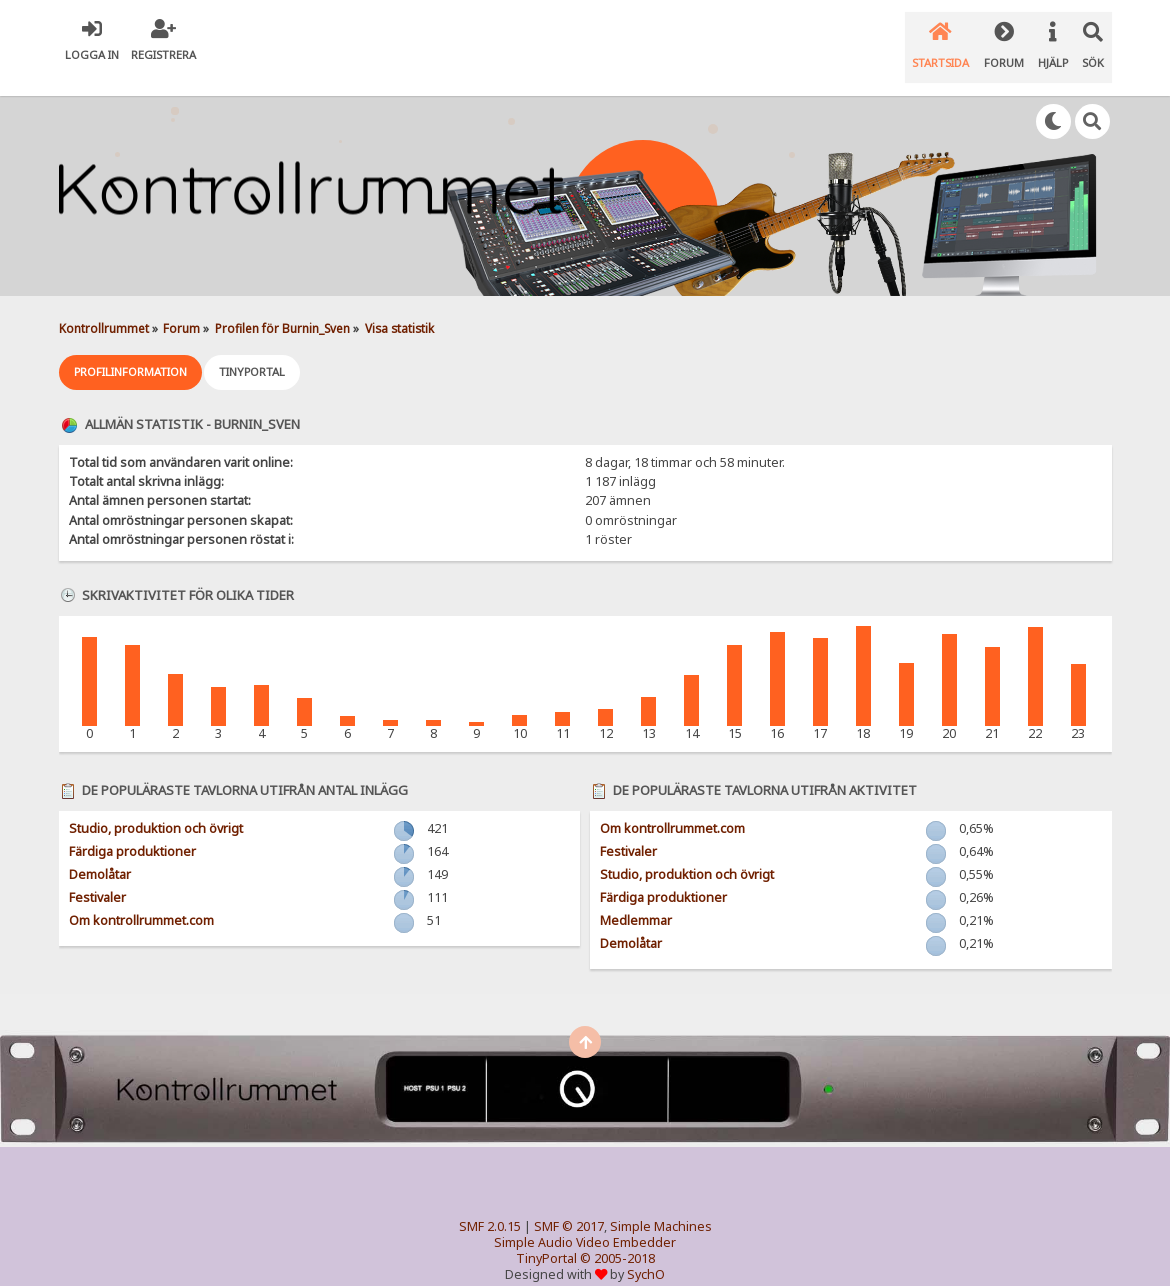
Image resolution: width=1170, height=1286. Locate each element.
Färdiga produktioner (132, 829)
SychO (646, 1252)
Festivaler (97, 875)
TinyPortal (546, 1236)
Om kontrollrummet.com (141, 898)
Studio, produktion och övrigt (156, 806)
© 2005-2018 (617, 1236)
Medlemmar (636, 898)
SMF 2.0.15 (490, 1204)
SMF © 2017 (569, 1204)
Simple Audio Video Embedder (585, 1220)
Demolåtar (100, 852)
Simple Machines (661, 1204)
